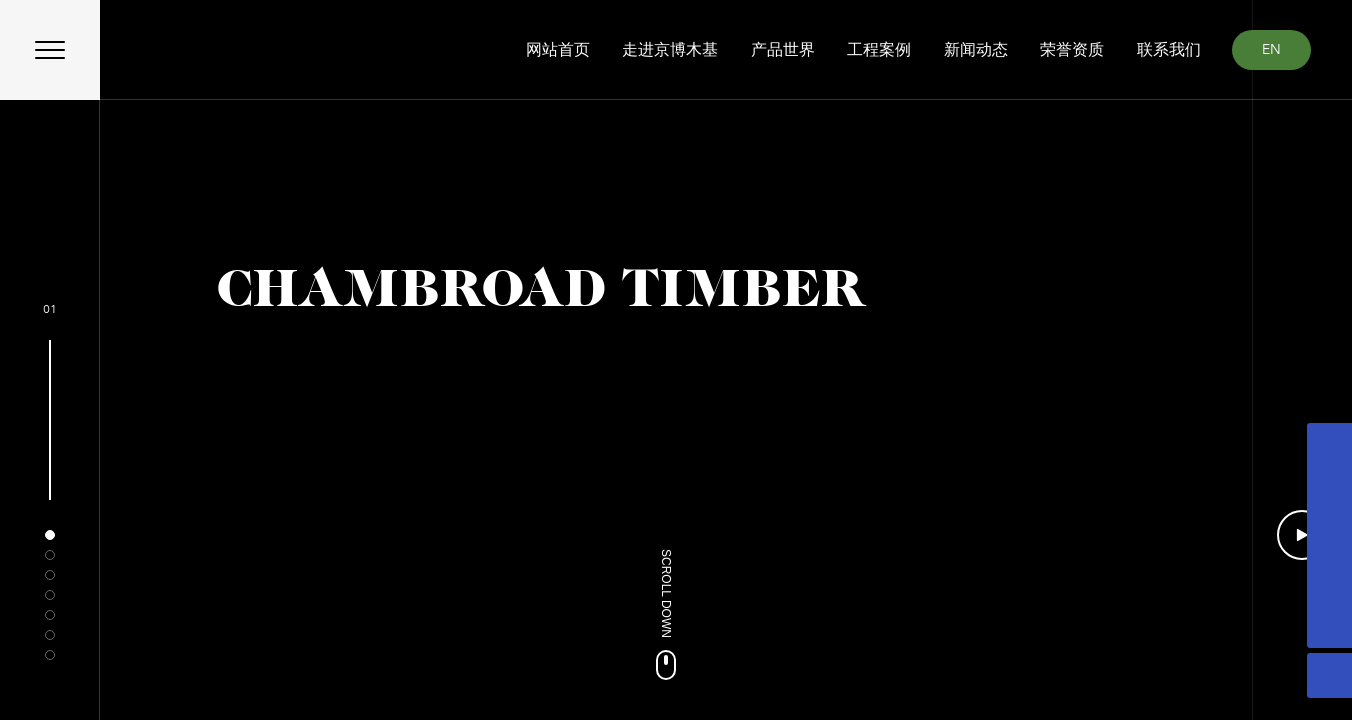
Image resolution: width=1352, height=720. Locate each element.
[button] (50, 535)
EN (1271, 49)
